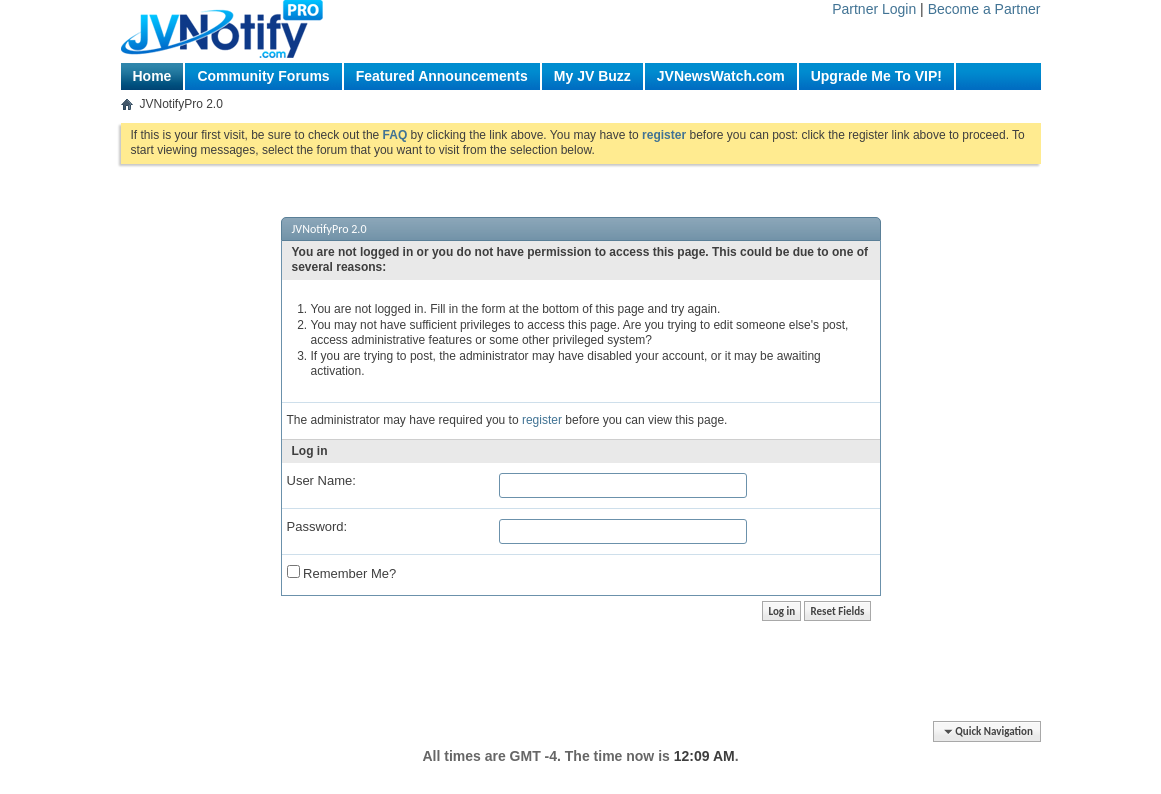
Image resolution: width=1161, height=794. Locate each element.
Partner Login (874, 9)
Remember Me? (342, 573)
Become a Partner (984, 9)
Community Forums (263, 76)
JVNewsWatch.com (721, 76)
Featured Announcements (442, 76)
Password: (317, 526)
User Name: (321, 480)
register (542, 420)
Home (152, 76)
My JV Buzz (592, 76)
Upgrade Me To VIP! (876, 76)
